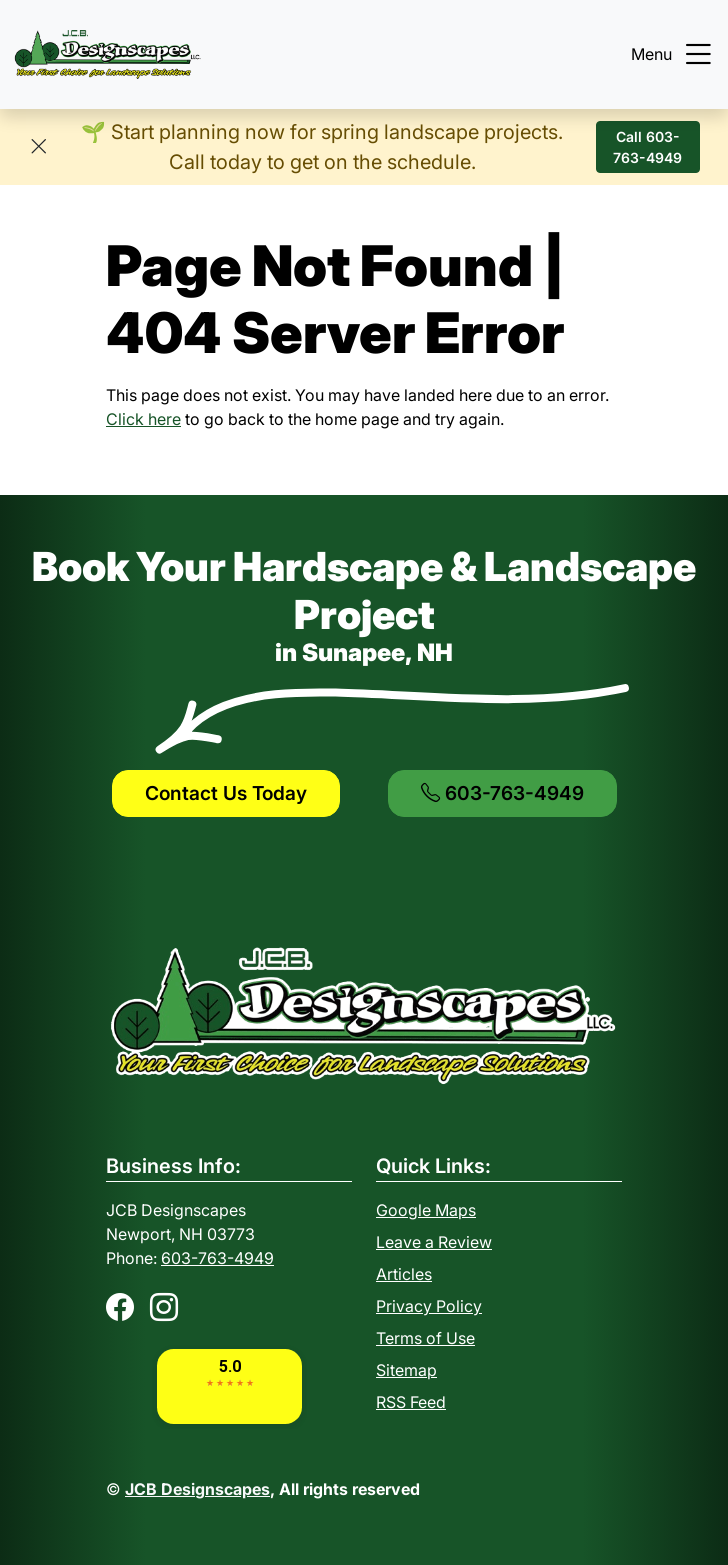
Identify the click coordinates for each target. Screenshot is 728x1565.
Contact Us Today (226, 793)
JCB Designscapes (197, 1489)
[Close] (38, 147)
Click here (143, 419)
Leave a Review (434, 1242)
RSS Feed (411, 1402)
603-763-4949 (502, 793)
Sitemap (406, 1370)
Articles (404, 1274)
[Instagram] (164, 1307)
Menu (673, 54)
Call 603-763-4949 (647, 147)
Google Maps (426, 1210)
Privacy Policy (429, 1306)
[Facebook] (120, 1307)
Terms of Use (425, 1338)
